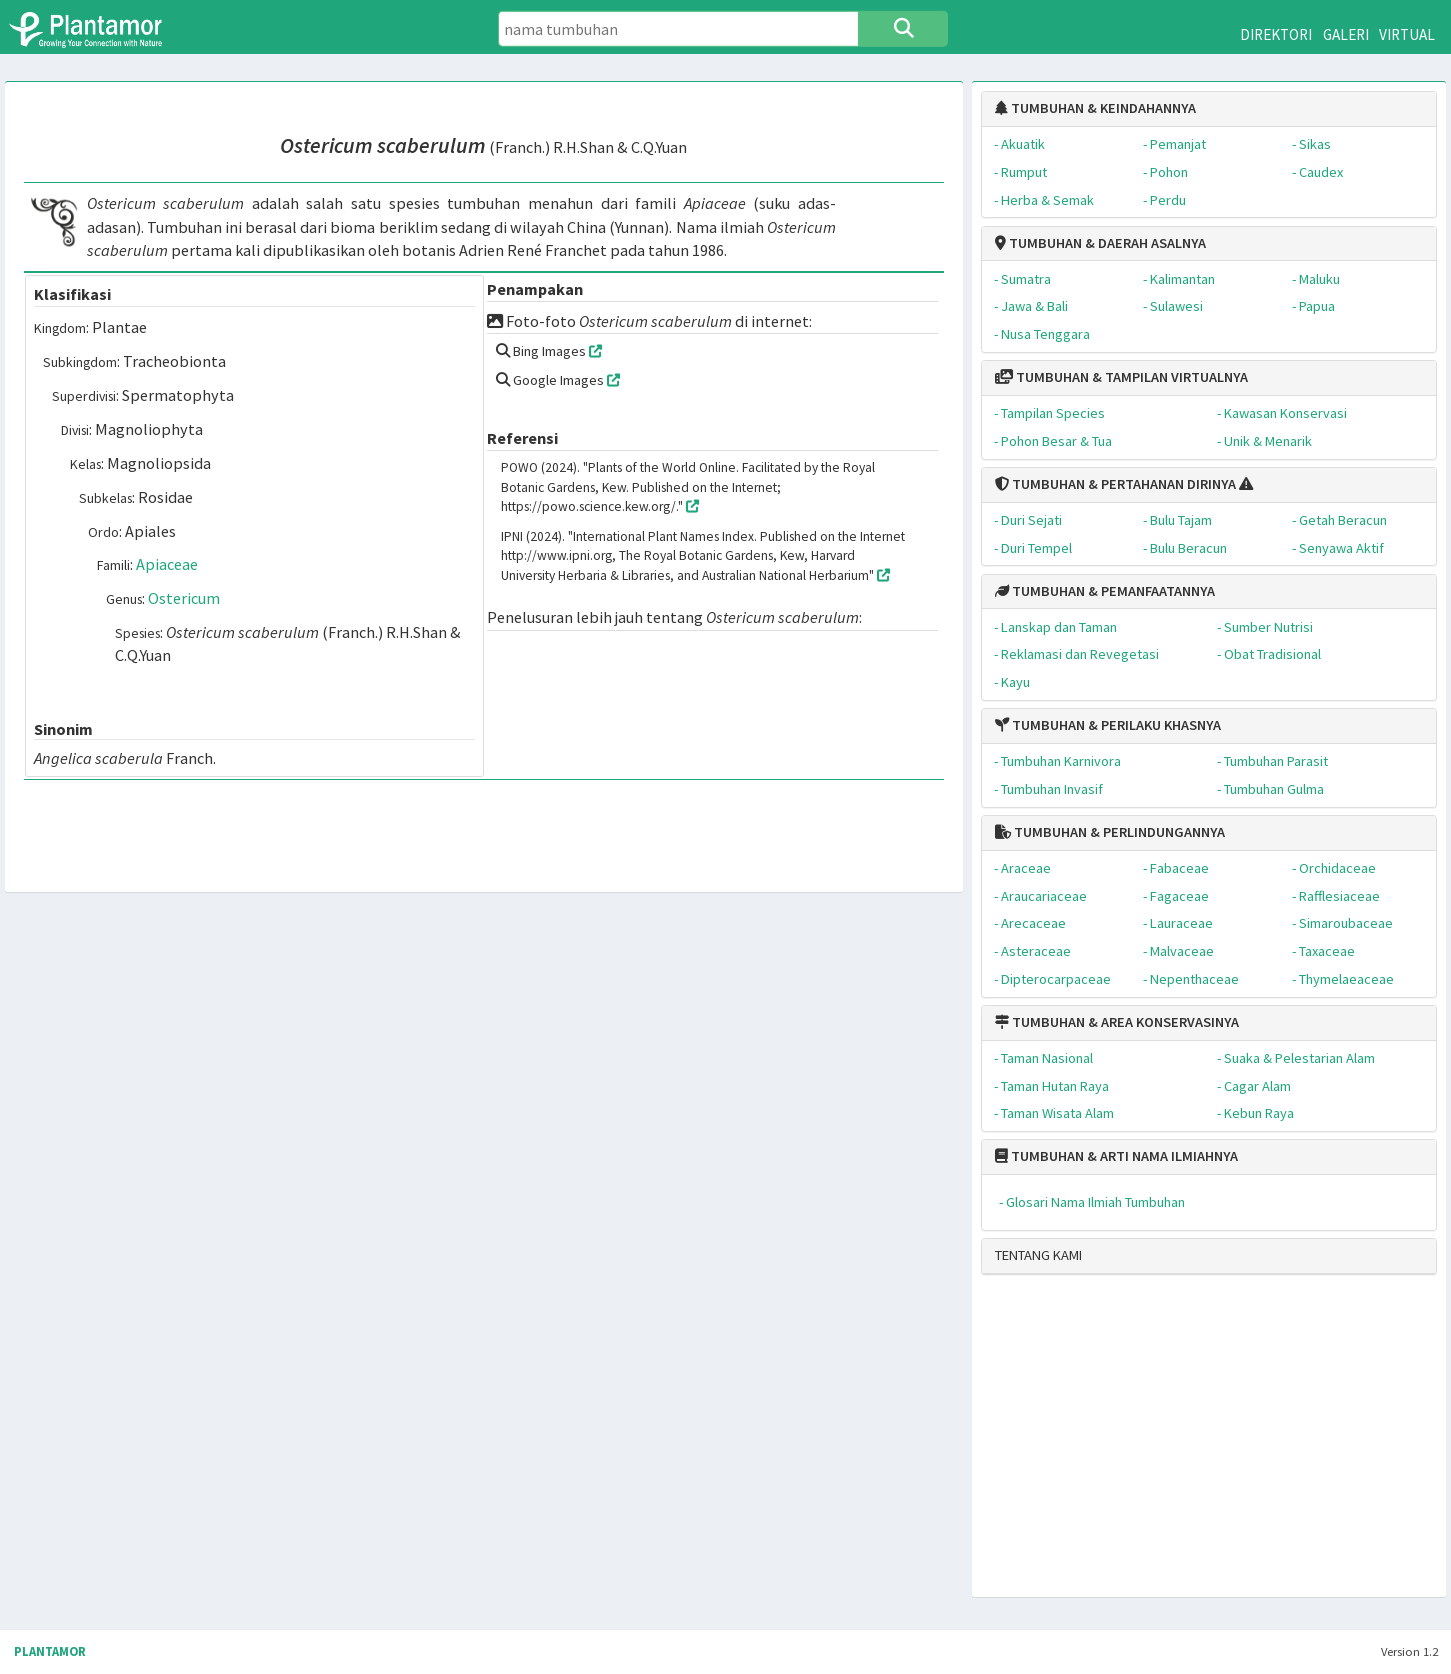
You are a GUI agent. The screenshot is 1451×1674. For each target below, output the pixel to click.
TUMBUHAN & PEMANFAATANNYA (1105, 591)
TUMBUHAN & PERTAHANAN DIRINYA (1115, 484)
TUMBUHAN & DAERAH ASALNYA (1100, 243)
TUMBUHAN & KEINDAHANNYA (1095, 108)
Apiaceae (167, 564)
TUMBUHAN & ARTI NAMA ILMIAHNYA (1116, 1156)
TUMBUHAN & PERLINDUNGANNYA (1110, 832)
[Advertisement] (1189, 1444)
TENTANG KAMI (1038, 1255)
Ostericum (184, 598)
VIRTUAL (1407, 34)
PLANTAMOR (50, 1651)
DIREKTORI (1276, 34)
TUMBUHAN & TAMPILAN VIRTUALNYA (1121, 377)
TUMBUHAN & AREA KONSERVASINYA (1117, 1022)
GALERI (1346, 34)
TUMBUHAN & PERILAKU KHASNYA (1108, 725)
